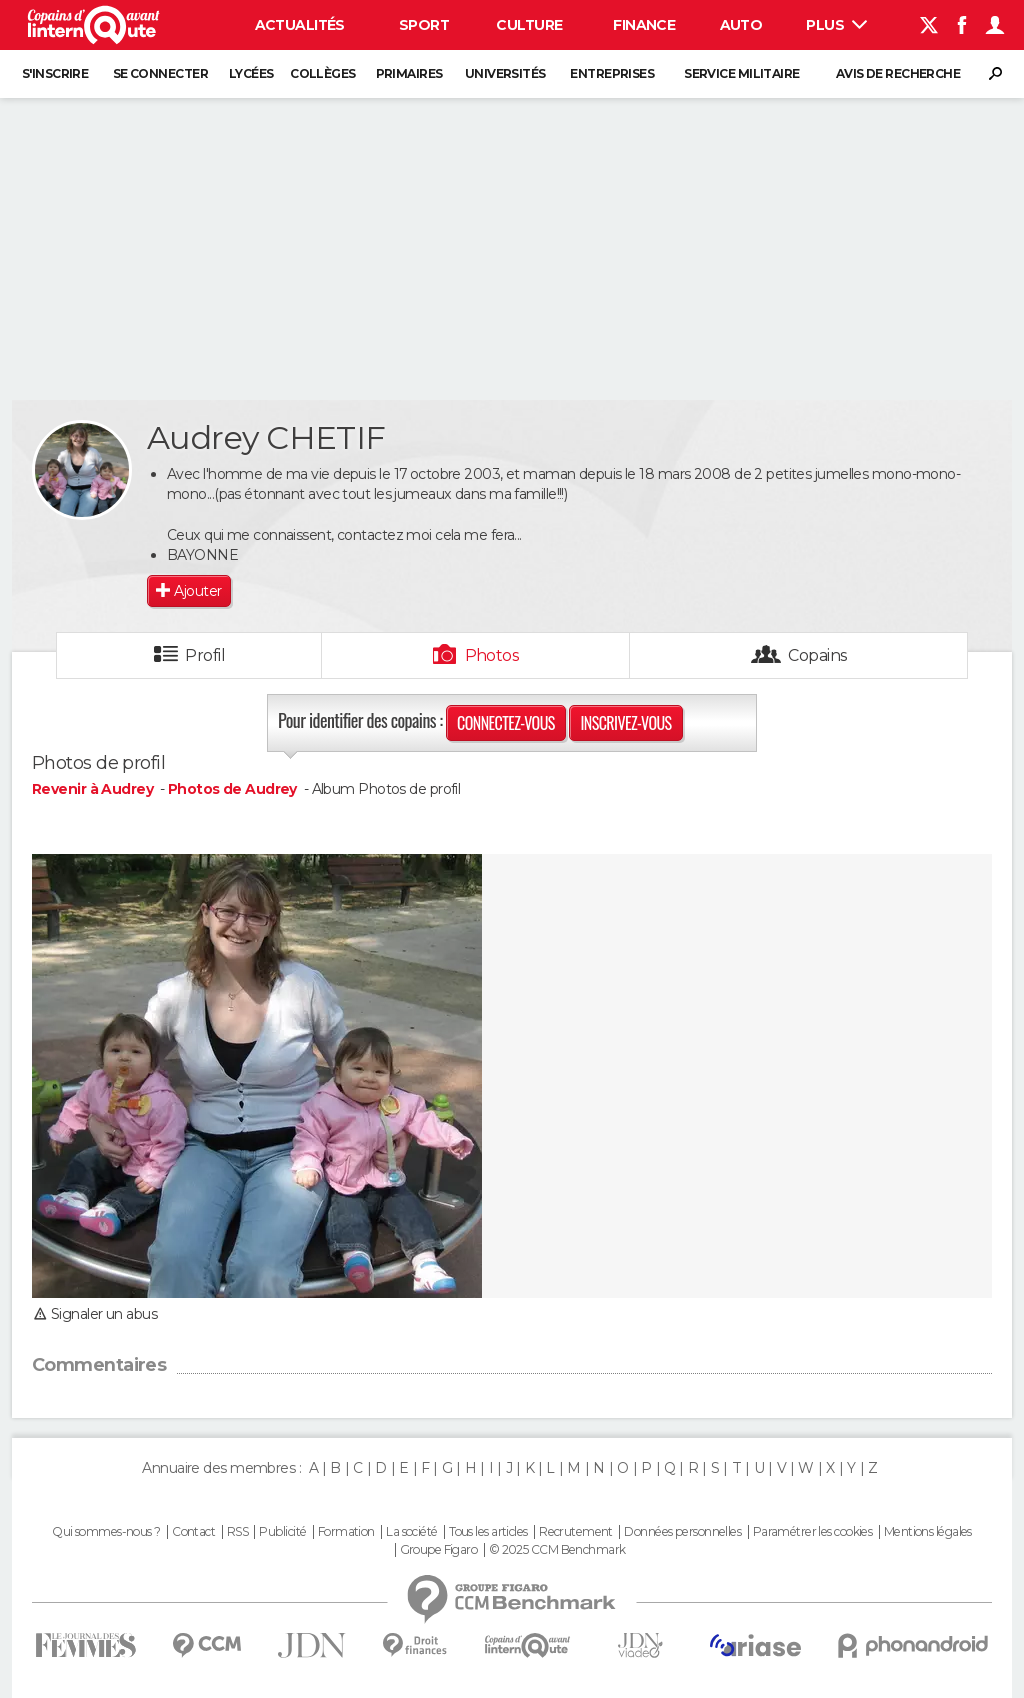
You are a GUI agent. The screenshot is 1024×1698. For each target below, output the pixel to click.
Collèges (323, 73)
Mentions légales (928, 1532)
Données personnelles (682, 1532)
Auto (741, 25)
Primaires (409, 73)
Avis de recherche (898, 73)
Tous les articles (488, 1532)
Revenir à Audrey (94, 789)
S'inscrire (55, 73)
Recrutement (576, 1532)
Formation (346, 1532)
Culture (529, 25)
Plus (836, 25)
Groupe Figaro (439, 1550)
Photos (492, 655)
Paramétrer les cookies (813, 1532)
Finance (644, 25)
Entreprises (612, 73)
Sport (424, 25)
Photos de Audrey (232, 789)
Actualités (300, 25)
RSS (237, 1532)
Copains (817, 655)
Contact (193, 1532)
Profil (205, 655)
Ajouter (197, 591)
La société (411, 1532)
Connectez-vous (506, 723)
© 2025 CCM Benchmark (557, 1550)
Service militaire (741, 73)
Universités (505, 73)
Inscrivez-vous (625, 723)
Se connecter (160, 73)
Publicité (282, 1532)
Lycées (251, 73)
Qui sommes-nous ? (106, 1532)
